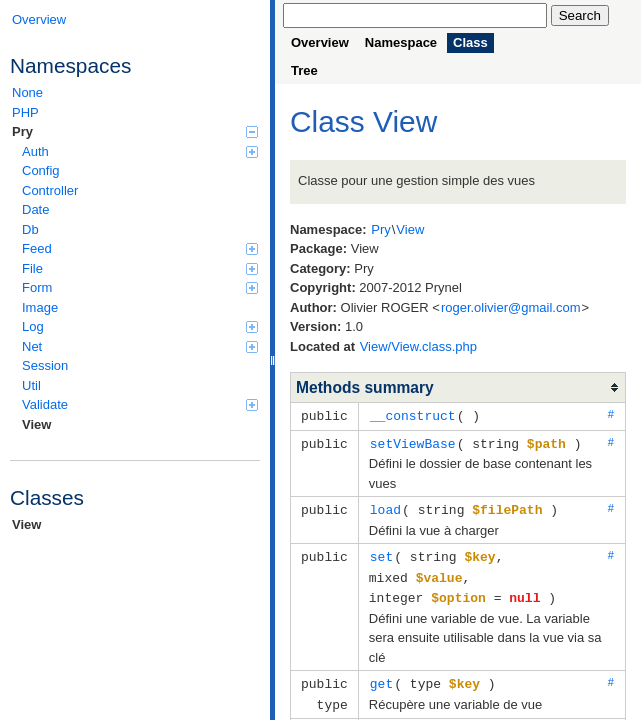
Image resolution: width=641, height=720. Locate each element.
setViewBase (413, 442)
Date (35, 209)
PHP (25, 112)
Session (45, 365)
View (36, 424)
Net (140, 346)
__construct (413, 415)
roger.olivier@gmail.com (511, 307)
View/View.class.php (418, 346)
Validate (140, 404)
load (385, 507)
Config (41, 170)
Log (140, 326)
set (381, 553)
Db (30, 229)
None (27, 92)
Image (40, 307)
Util (31, 385)
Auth (140, 151)
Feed (140, 248)
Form (140, 287)
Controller (50, 190)
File (140, 268)
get (381, 677)
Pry (135, 131)
